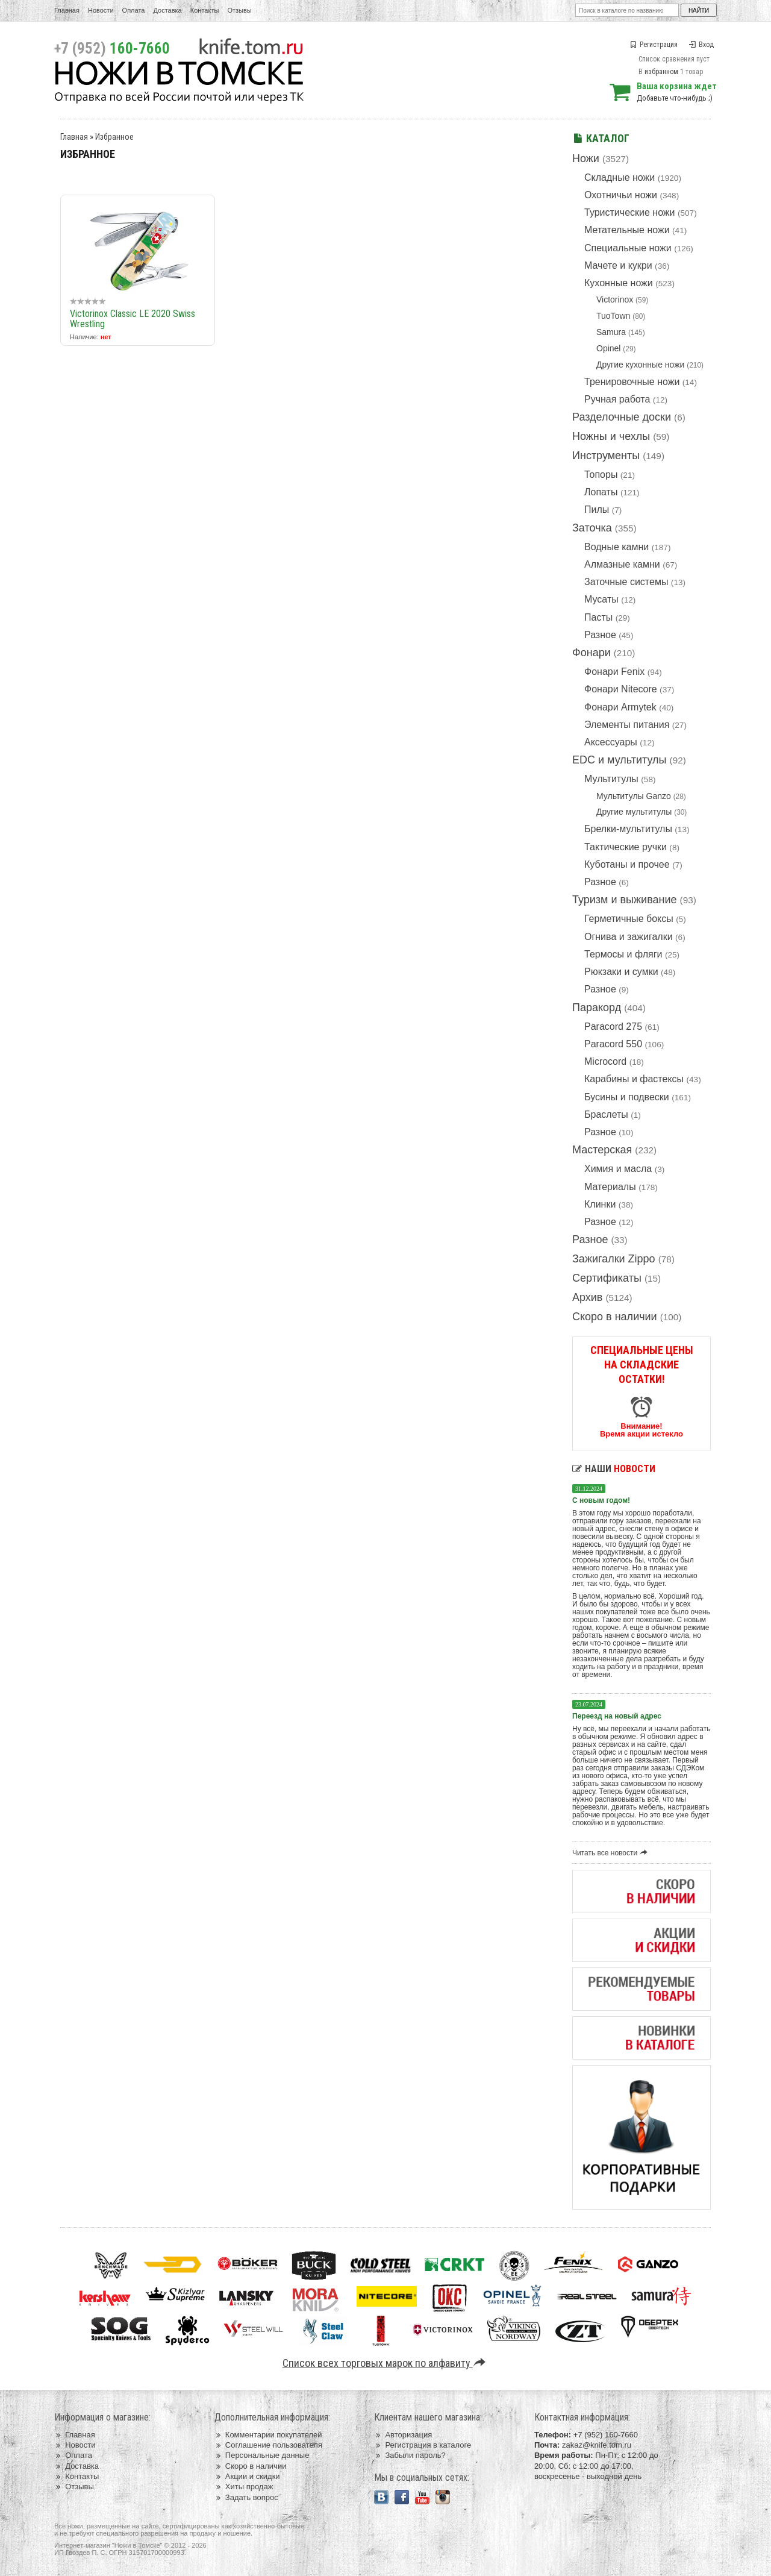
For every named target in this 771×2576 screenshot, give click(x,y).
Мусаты (601, 599)
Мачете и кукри (618, 265)
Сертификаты (606, 1278)
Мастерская (602, 1150)
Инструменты (606, 456)
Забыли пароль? (410, 2455)
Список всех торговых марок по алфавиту (385, 2363)
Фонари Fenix (614, 671)
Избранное (114, 137)
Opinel (608, 348)
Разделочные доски (621, 417)
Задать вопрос (246, 2497)
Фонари (591, 653)
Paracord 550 (613, 1044)
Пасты (598, 617)
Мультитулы (611, 779)
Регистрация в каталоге (422, 2444)
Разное (600, 635)
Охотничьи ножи (620, 195)
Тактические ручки (625, 847)
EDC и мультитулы (619, 760)
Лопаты (600, 492)
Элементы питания (626, 724)
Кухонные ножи (618, 283)
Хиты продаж (243, 2486)
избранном (661, 71)
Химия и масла (618, 1169)
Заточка (592, 528)
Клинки (600, 1204)
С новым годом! (601, 1500)
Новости (101, 10)
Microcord (605, 1061)
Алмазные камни (622, 564)
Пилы (596, 509)
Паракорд (596, 1007)
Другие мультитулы (634, 811)
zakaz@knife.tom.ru (596, 2444)
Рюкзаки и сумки (621, 972)
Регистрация (654, 44)
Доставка (168, 10)
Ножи (585, 158)
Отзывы (239, 10)
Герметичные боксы (628, 919)
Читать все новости (611, 1853)
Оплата (133, 10)
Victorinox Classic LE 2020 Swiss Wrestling (132, 319)
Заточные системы (626, 582)
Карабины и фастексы (634, 1079)
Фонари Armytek (620, 707)
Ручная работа (617, 399)
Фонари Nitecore (620, 689)
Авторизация (403, 2434)
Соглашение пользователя (268, 2444)
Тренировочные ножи (631, 382)
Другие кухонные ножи (640, 364)
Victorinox (614, 299)
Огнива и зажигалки (628, 937)
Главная (67, 10)
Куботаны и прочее (627, 864)
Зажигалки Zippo (613, 1259)
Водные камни (616, 547)
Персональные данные (262, 2455)
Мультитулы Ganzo (633, 796)
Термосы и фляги (623, 954)
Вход (701, 44)
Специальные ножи (628, 248)
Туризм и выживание (624, 900)
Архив (587, 1297)
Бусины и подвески (626, 1097)
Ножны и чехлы (611, 436)
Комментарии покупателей (268, 2434)
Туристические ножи (629, 212)
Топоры (600, 474)
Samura (611, 332)
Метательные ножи (627, 230)
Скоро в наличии (614, 1317)
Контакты (204, 10)
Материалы (610, 1187)
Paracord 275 (613, 1026)
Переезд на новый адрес (616, 1716)
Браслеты (606, 1114)
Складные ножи (619, 177)
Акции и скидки (247, 2476)
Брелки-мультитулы (628, 829)
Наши (613, 1468)
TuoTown (613, 316)
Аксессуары (610, 742)
